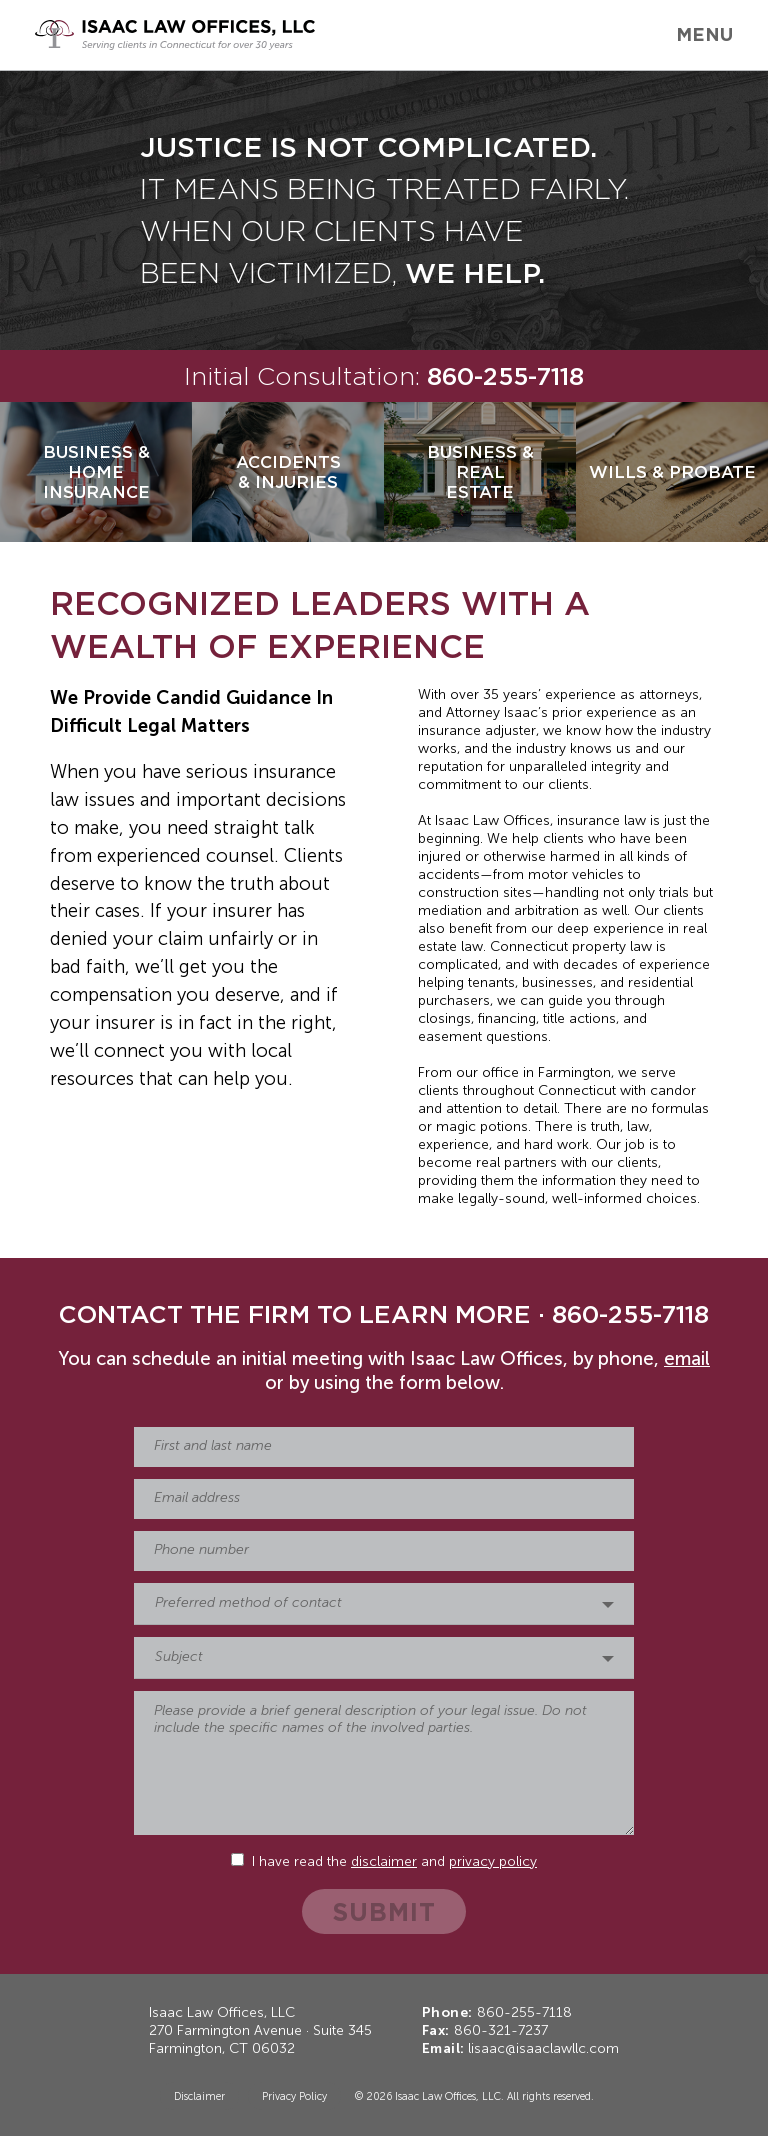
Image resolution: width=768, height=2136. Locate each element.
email (687, 1360)
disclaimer (384, 1862)
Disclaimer (199, 2097)
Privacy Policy (294, 2097)
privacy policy (493, 1862)
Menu (704, 34)
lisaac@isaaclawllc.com (543, 2049)
